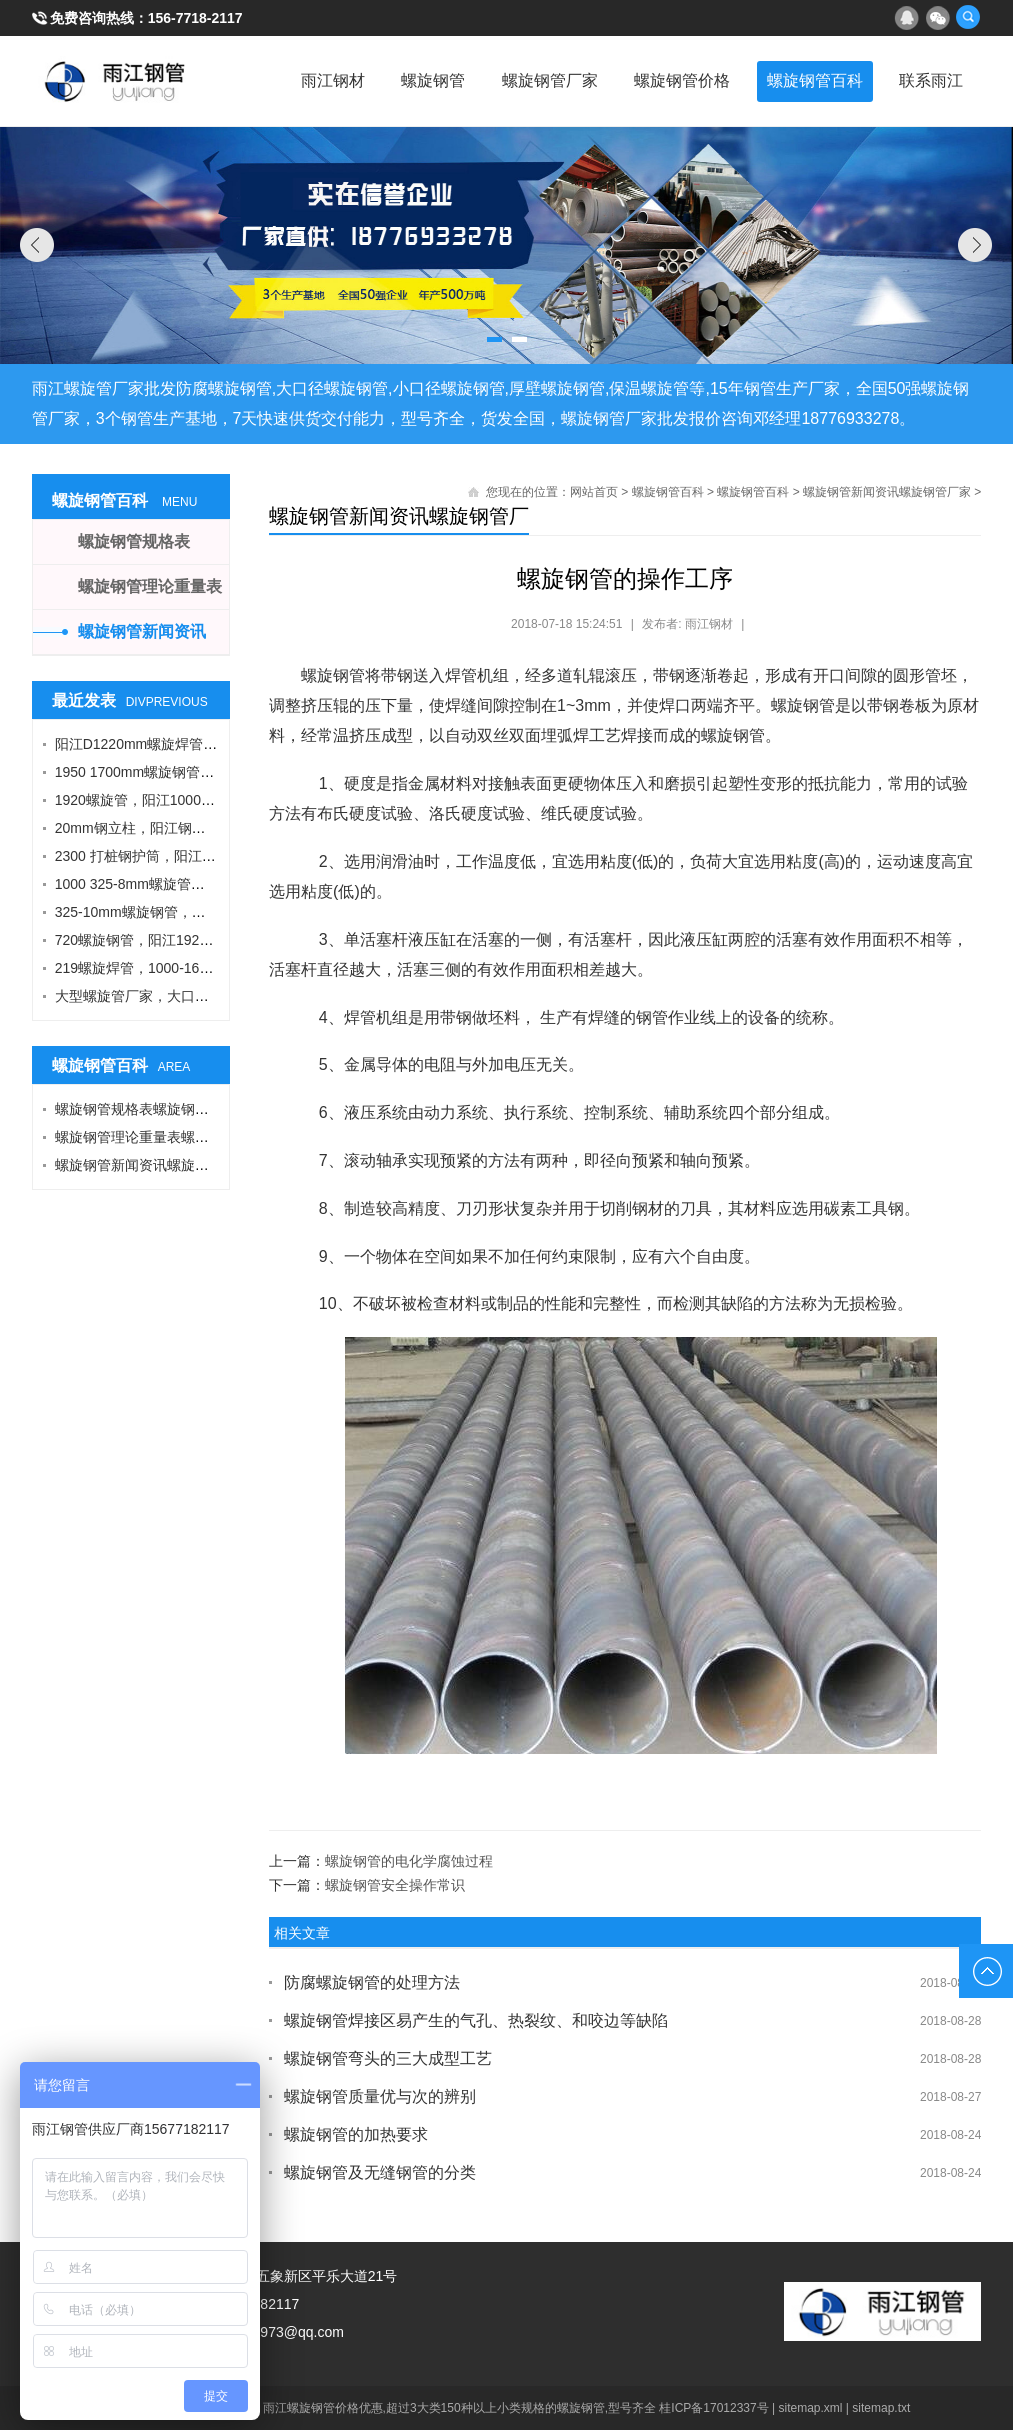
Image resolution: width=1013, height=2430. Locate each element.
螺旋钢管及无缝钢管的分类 (380, 2172)
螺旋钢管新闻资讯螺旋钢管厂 (399, 516)
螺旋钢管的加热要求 (356, 2134)
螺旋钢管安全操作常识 (395, 1885)
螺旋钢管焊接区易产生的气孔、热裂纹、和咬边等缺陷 (476, 2020)
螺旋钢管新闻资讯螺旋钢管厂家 (887, 492)
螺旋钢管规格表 (134, 541)
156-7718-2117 (195, 18)
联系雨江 (929, 80)
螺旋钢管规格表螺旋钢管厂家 (146, 1109)
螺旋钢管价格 (673, 80)
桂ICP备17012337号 (713, 2408)
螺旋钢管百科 (809, 80)
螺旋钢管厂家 (537, 80)
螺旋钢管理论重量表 (150, 586)
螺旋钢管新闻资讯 (142, 631)
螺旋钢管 (417, 80)
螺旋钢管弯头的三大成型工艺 (388, 2058)
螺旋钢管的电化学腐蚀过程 (409, 1861)
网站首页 (594, 492)
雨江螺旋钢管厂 (115, 81)
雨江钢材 (313, 80)
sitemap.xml (811, 2408)
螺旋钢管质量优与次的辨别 (380, 2096)
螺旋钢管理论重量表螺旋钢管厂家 (160, 1137)
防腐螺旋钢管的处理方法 (372, 1982)
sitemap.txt (881, 2408)
